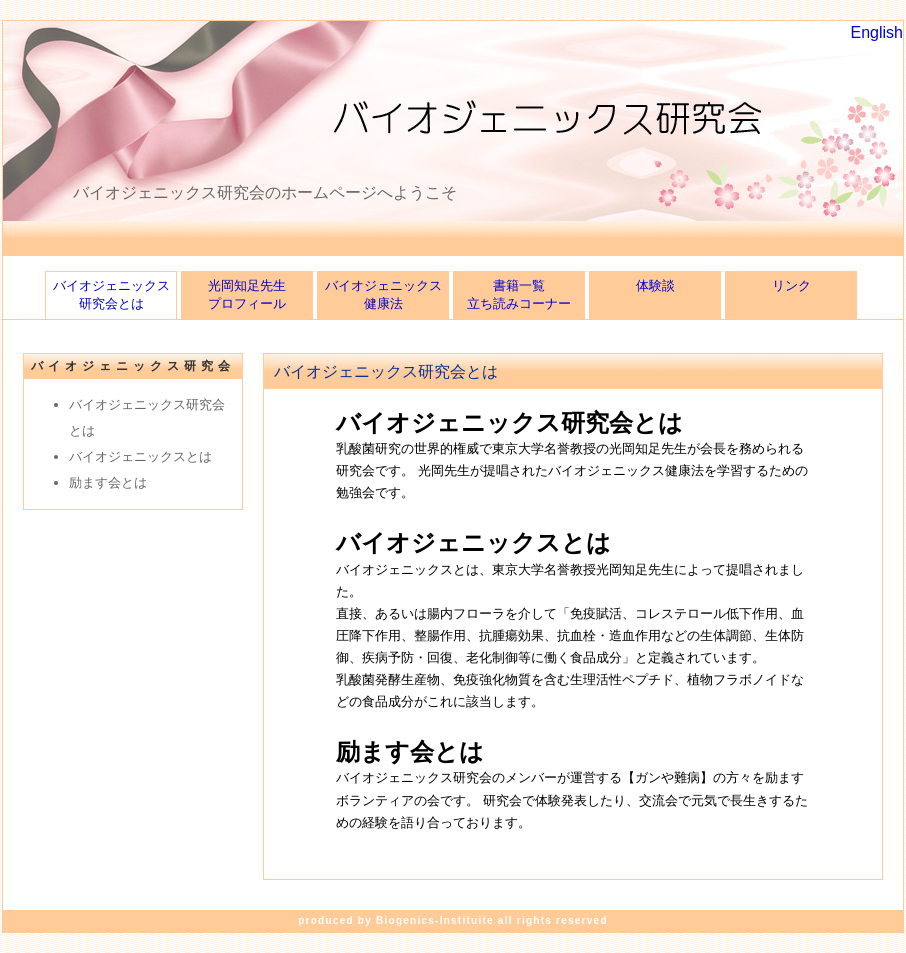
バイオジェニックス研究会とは (111, 294)
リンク (791, 294)
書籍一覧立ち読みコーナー (519, 294)
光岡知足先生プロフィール (247, 294)
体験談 (655, 294)
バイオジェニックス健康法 (383, 294)
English (877, 32)
